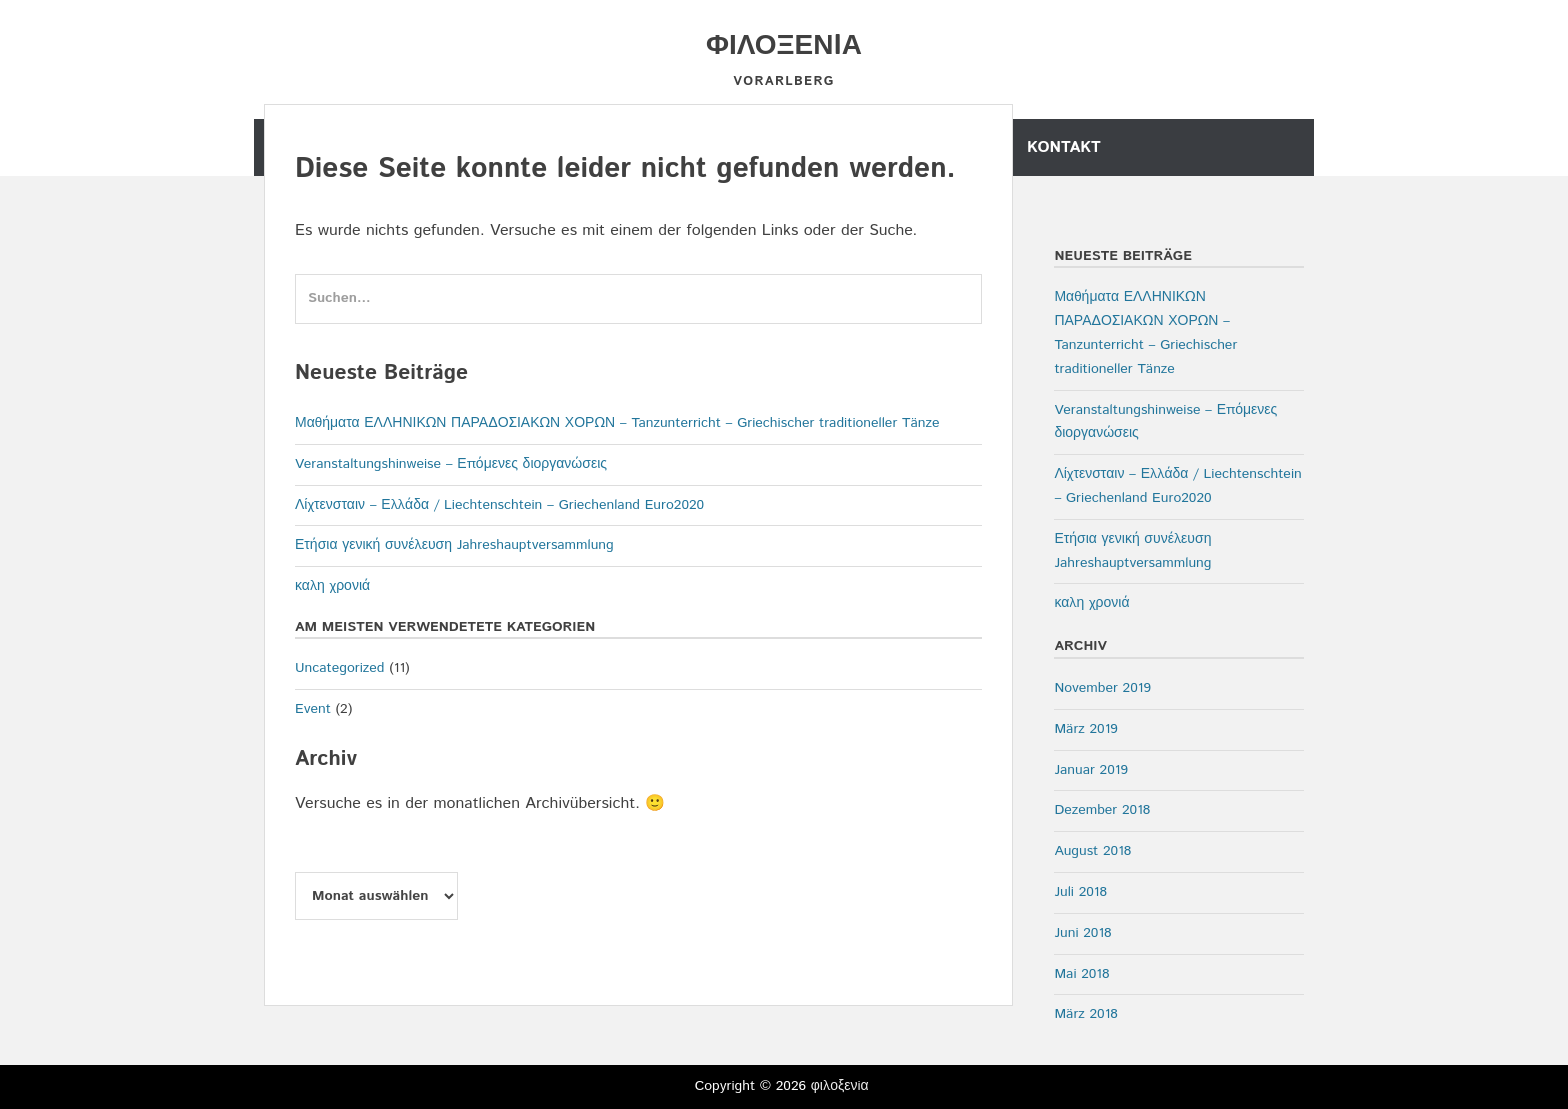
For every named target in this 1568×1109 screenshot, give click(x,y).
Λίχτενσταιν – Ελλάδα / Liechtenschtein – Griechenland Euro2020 (499, 505)
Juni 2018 (1082, 933)
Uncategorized (340, 668)
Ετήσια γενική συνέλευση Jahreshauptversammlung (454, 545)
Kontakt (1064, 147)
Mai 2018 (1081, 974)
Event (313, 709)
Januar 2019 (1091, 770)
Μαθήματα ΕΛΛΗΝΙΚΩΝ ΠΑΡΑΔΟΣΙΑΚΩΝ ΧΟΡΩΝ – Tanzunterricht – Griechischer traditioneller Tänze (617, 423)
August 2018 (1092, 851)
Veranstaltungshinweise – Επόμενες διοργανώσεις (451, 464)
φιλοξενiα (784, 46)
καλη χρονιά (332, 586)
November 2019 (1102, 688)
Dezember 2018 (1102, 810)
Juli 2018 (1080, 892)
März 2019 (1085, 729)
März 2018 (1085, 1014)
